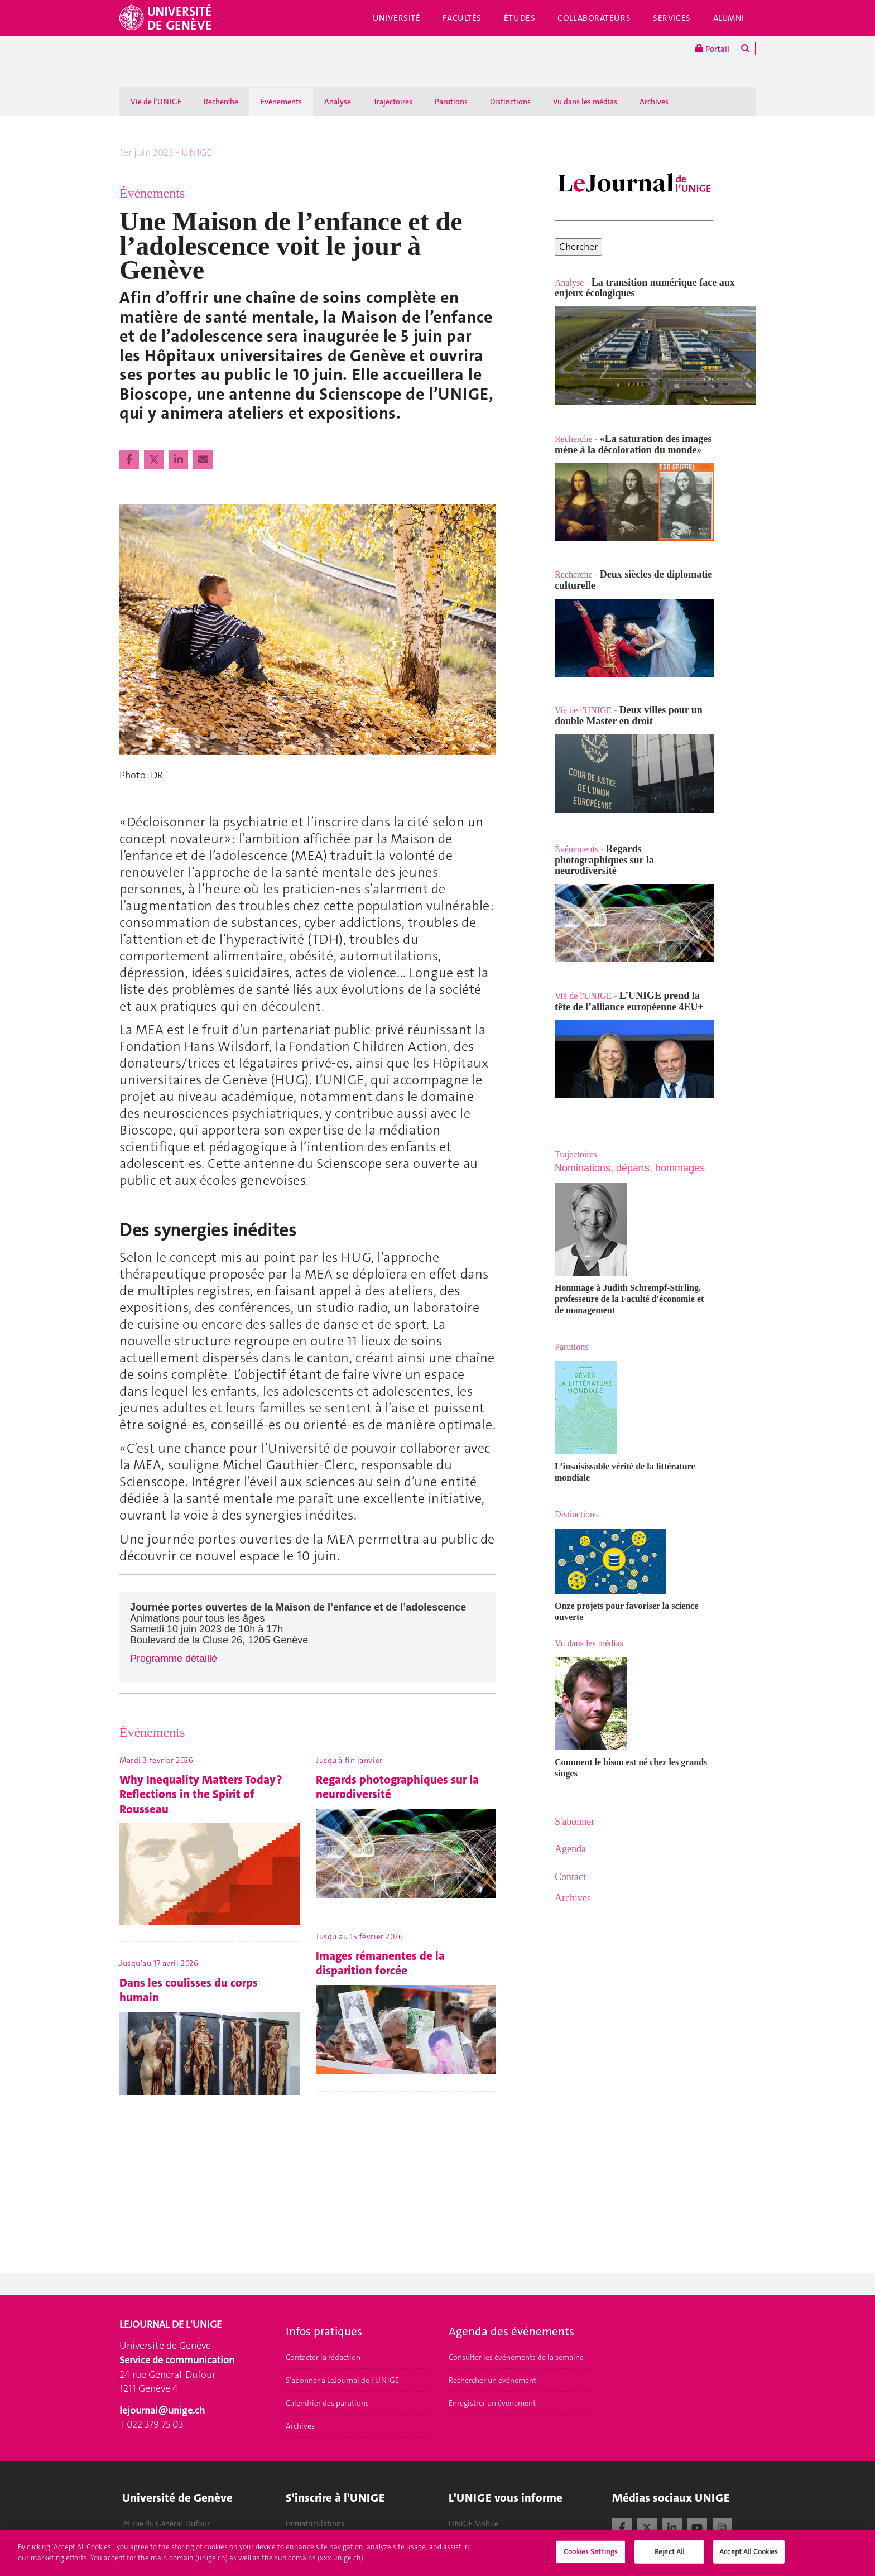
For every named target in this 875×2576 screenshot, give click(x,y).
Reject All (669, 2556)
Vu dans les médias (585, 102)
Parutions (451, 102)
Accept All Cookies (748, 2556)
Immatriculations (315, 2524)
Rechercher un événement (492, 2380)
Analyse (337, 102)
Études (519, 17)
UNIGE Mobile (473, 2524)
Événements (281, 102)
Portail (712, 49)
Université (397, 17)
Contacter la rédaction (323, 2357)
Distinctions (510, 102)
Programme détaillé (173, 1658)
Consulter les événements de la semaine (516, 2357)
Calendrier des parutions (327, 2403)
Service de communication (176, 2360)
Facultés (462, 17)
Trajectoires (392, 102)
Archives (654, 102)
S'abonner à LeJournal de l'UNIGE (342, 2380)
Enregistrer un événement (492, 2403)
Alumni (728, 17)
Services (672, 17)
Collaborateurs (594, 17)
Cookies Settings (591, 2556)
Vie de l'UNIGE (156, 102)
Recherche (221, 102)
